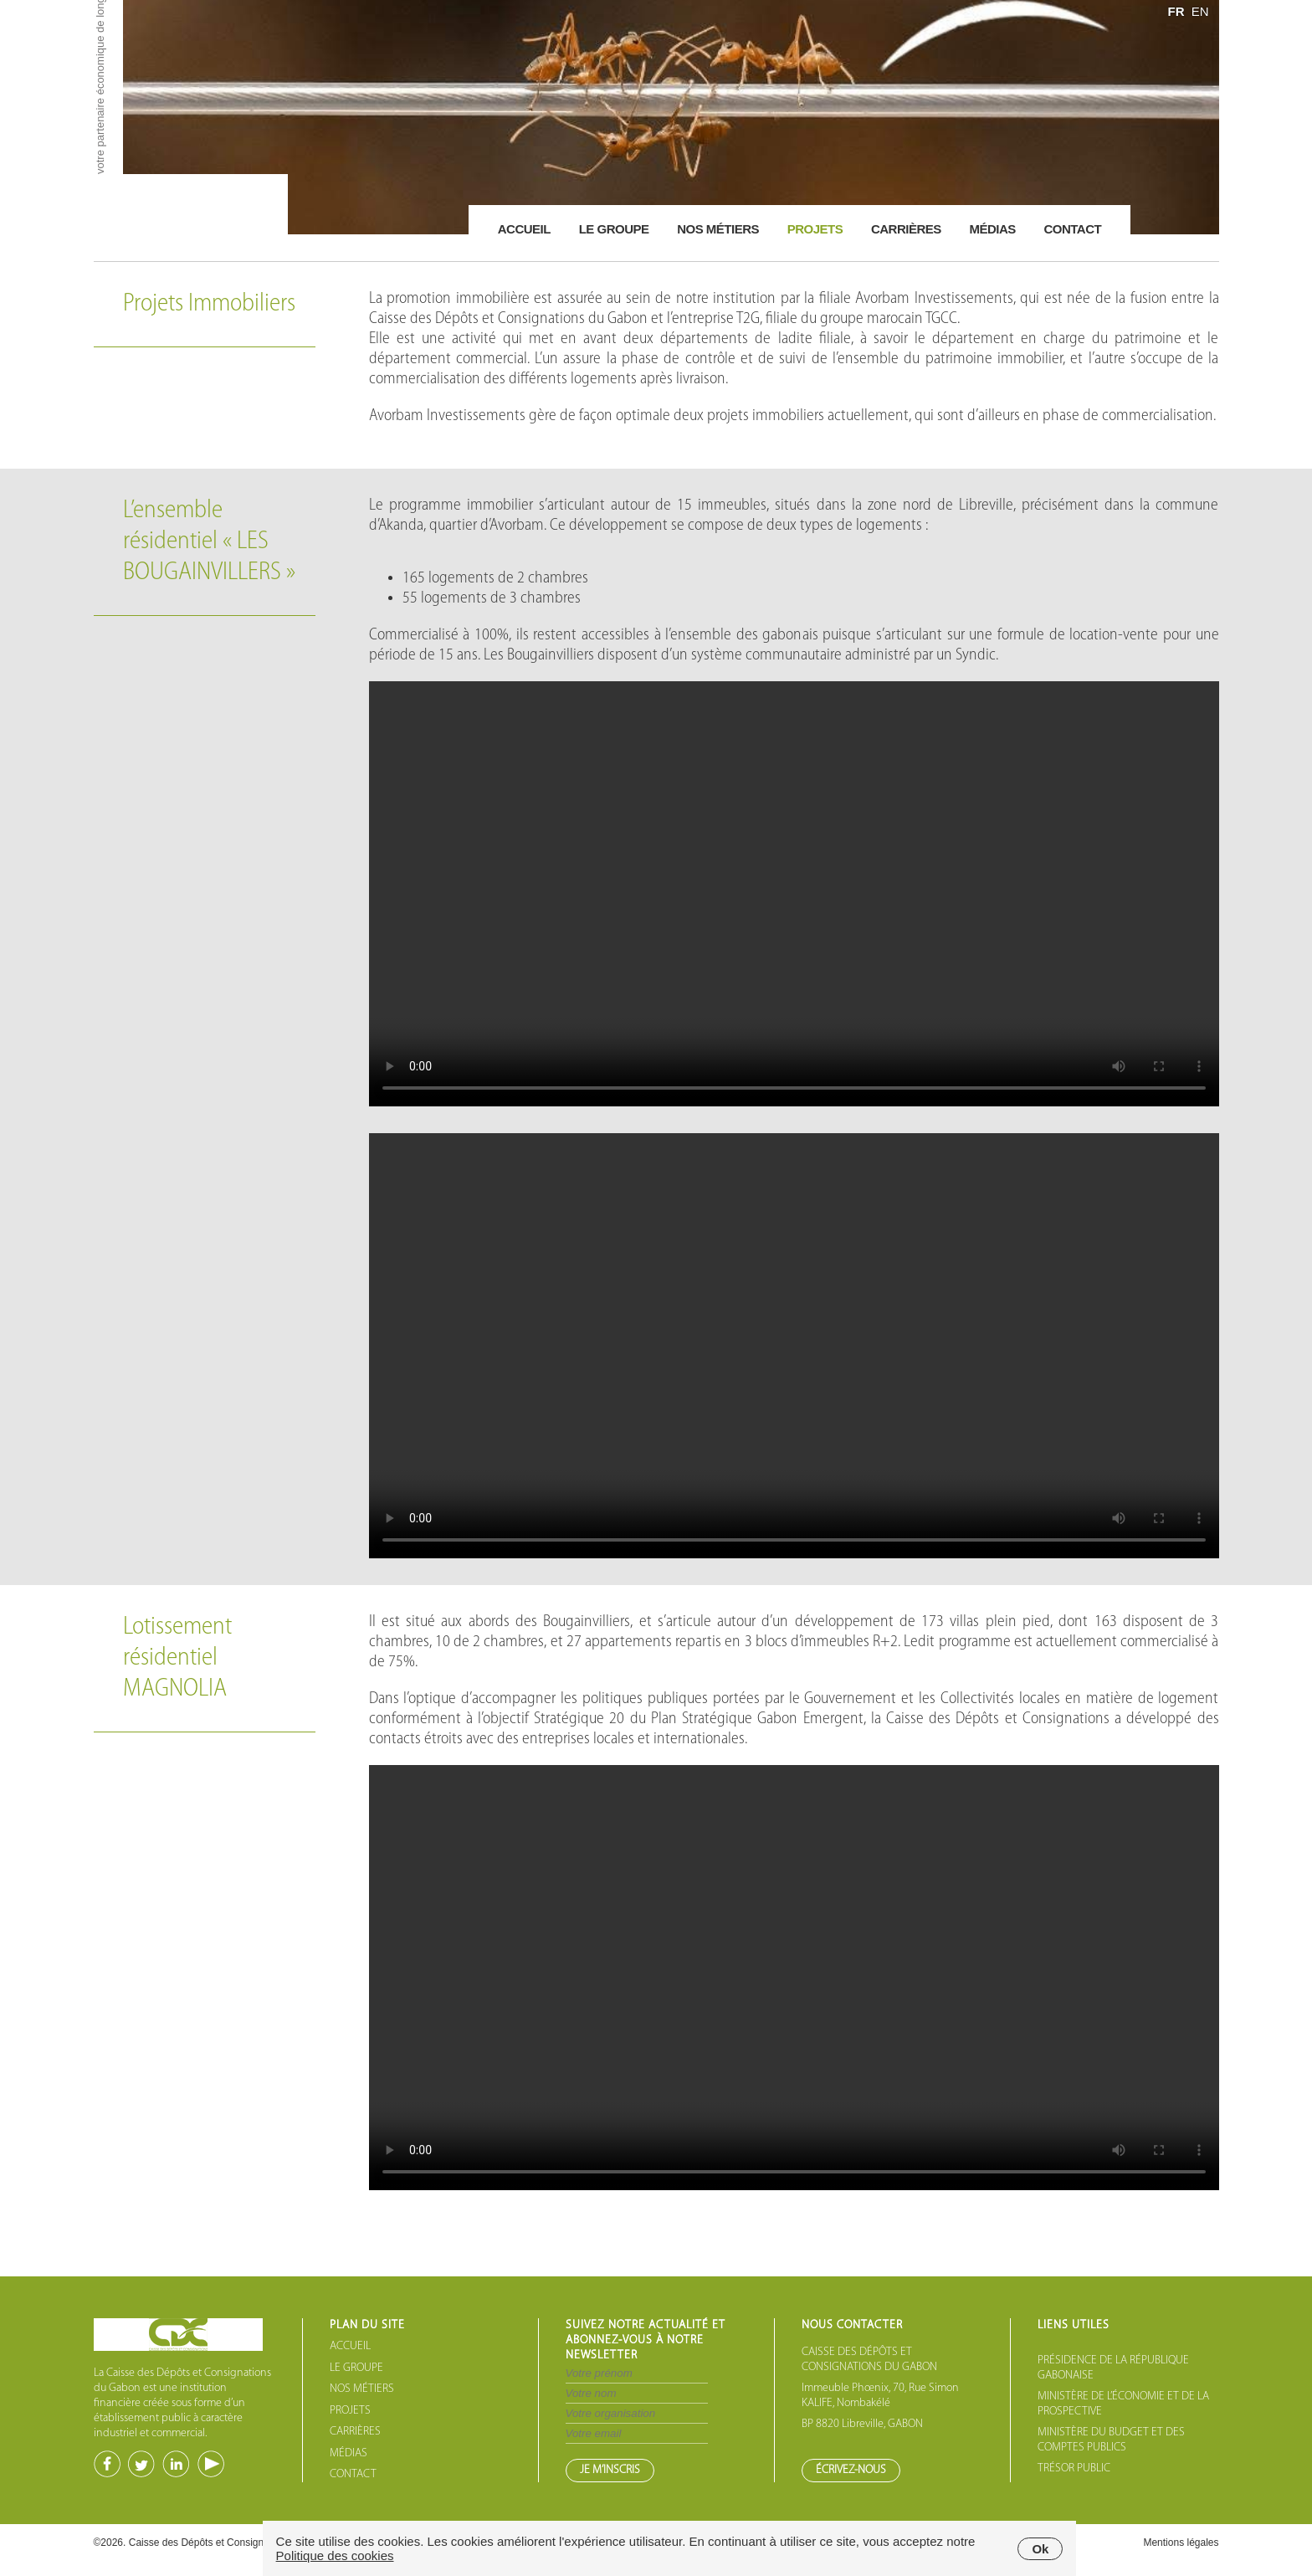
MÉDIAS (348, 2453)
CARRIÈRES (355, 2431)
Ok (1040, 2549)
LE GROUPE (356, 2368)
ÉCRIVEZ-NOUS (851, 2470)
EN (1200, 11)
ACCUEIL (350, 2346)
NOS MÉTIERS (362, 2389)
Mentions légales (1180, 2542)
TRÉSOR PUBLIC (1074, 2468)
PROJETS (350, 2410)
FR (1175, 11)
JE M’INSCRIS (610, 2470)
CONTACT (353, 2474)
